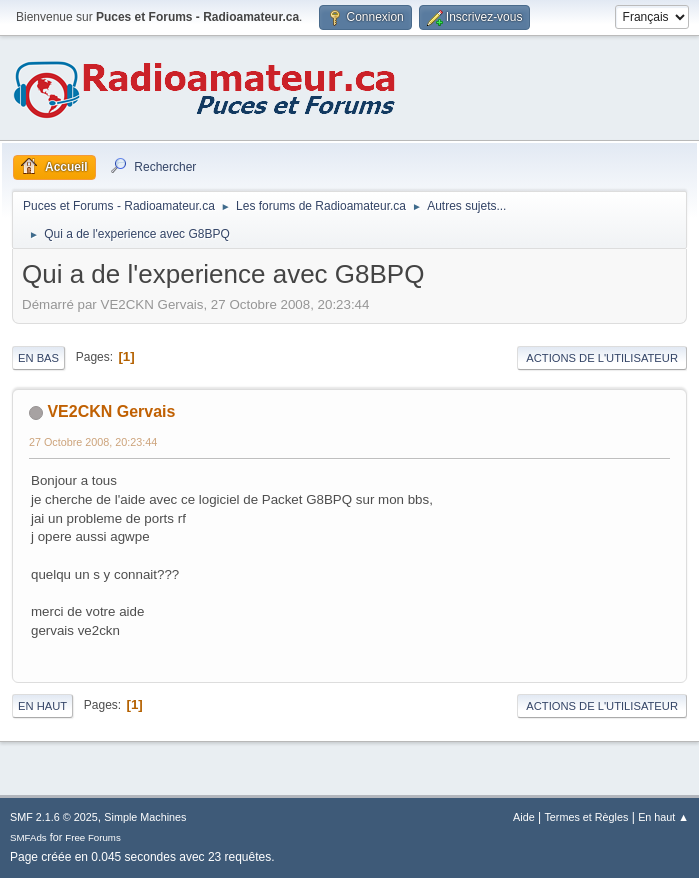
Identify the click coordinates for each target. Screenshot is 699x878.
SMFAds (28, 837)
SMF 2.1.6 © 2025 (54, 817)
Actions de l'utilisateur (602, 358)
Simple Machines (145, 817)
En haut (42, 706)
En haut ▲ (663, 817)
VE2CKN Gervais (111, 411)
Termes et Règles (586, 817)
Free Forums (93, 837)
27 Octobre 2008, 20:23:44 (93, 442)
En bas (38, 358)
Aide (524, 817)
